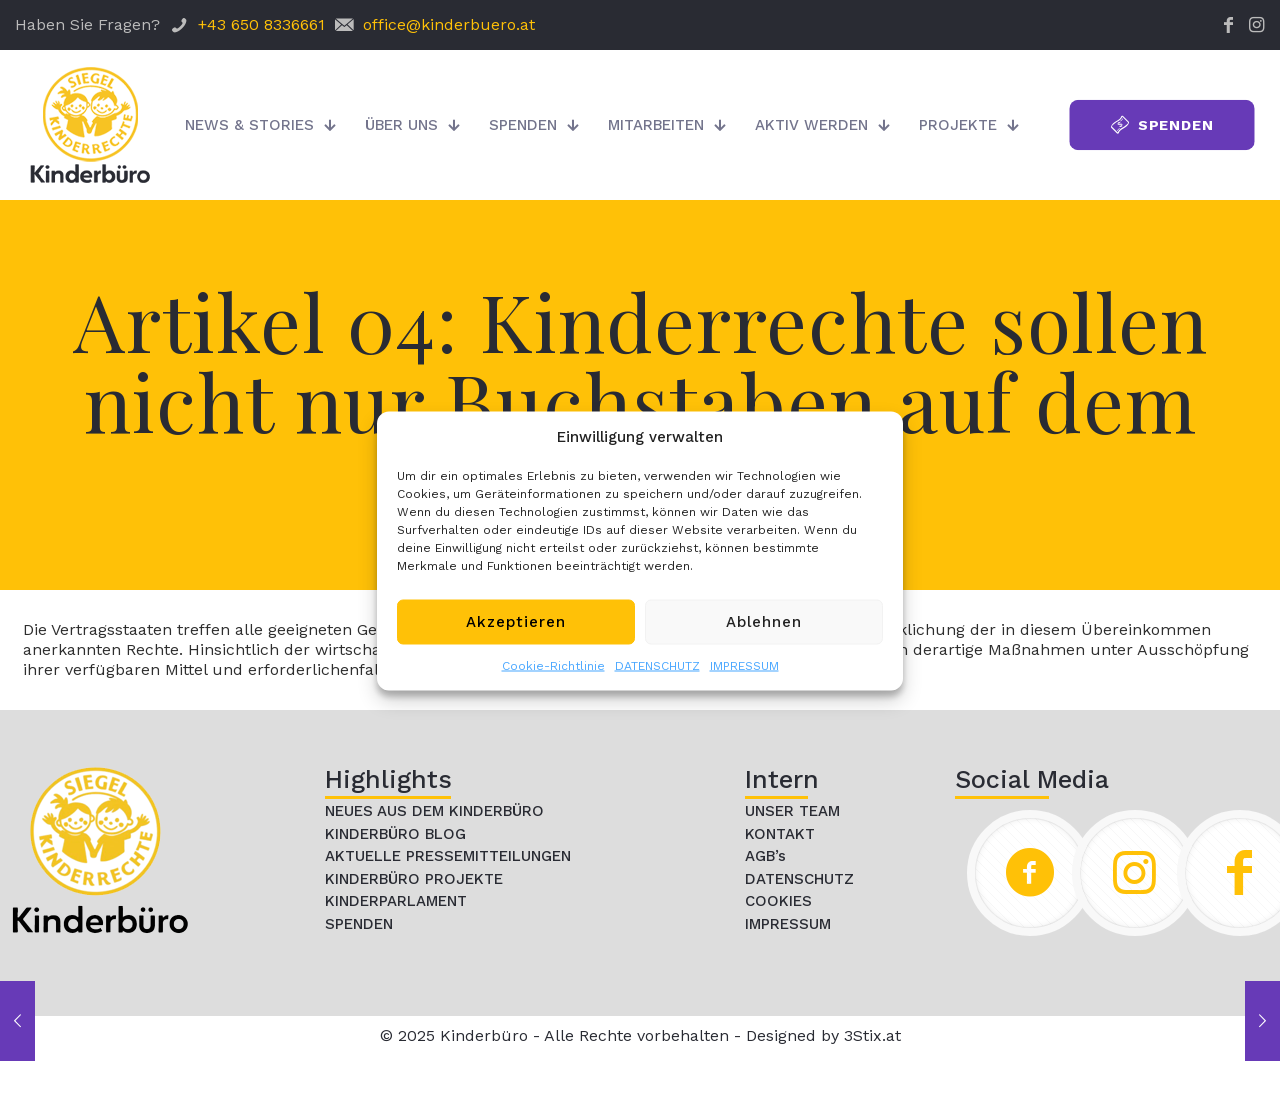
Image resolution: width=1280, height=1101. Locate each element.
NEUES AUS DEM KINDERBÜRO (434, 811)
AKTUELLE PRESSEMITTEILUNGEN (448, 856)
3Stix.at (872, 1035)
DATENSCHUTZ (657, 665)
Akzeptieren (516, 622)
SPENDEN (359, 924)
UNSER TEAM (792, 811)
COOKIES (778, 901)
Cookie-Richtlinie (553, 665)
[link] (100, 850)
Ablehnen (764, 622)
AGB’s (765, 856)
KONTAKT (780, 834)
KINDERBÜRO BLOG (395, 834)
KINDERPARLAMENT (396, 901)
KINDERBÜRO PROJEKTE (414, 879)
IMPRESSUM (744, 665)
